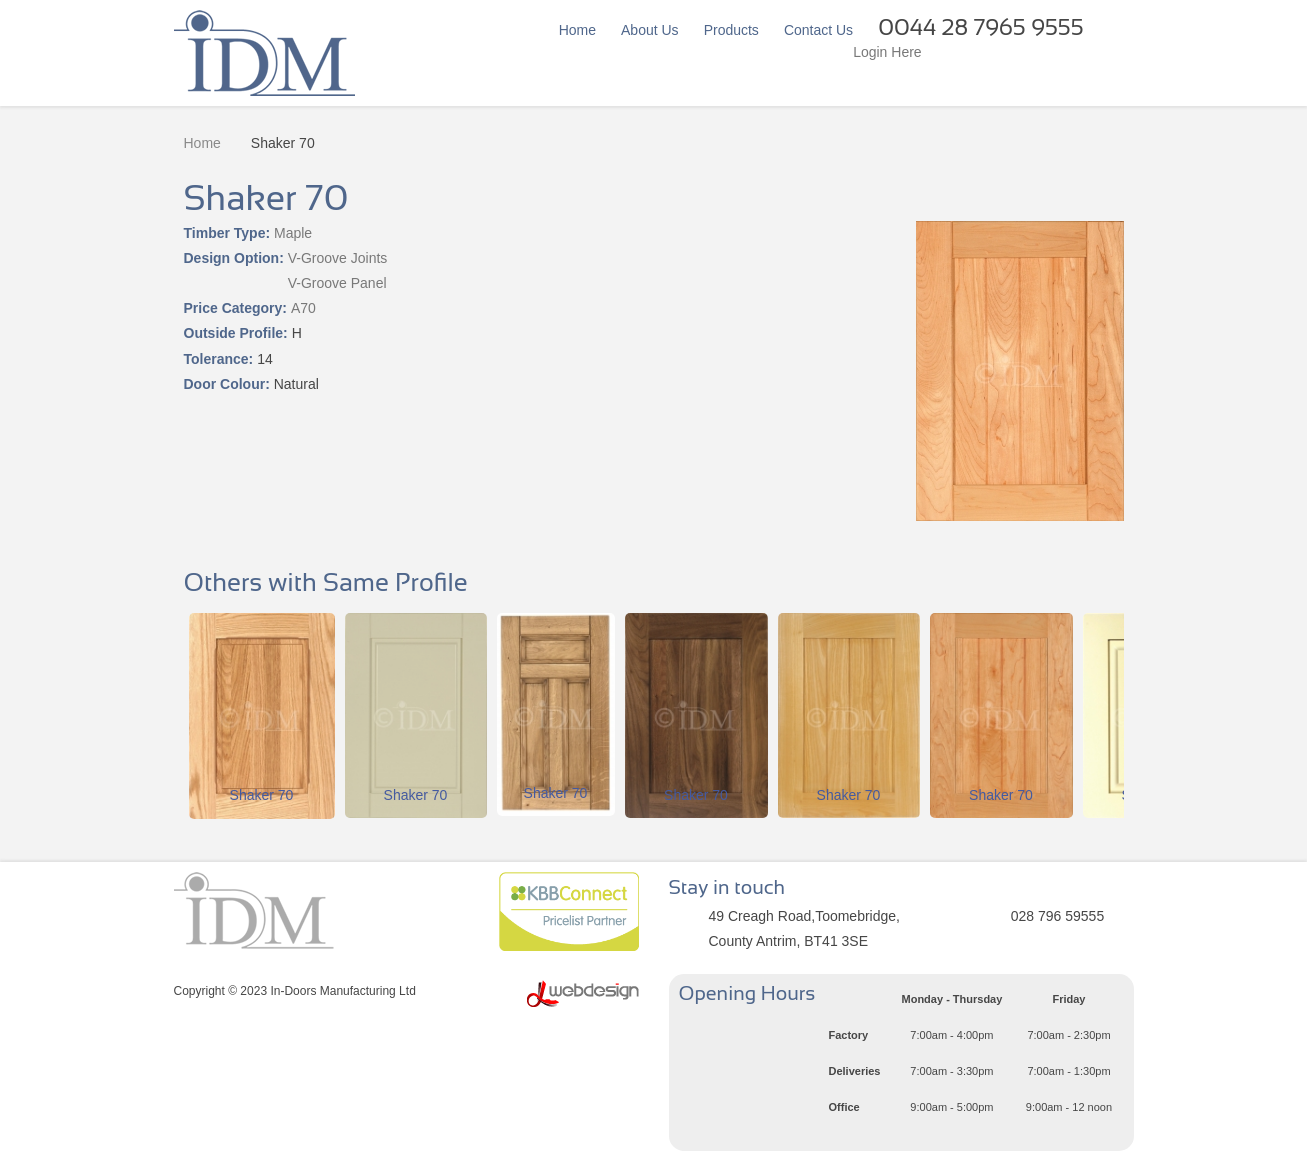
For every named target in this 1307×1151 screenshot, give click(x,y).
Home (577, 30)
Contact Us (818, 30)
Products (731, 30)
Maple (293, 233)
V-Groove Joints (338, 258)
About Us (650, 30)
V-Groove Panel (337, 283)
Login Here (887, 52)
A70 (303, 308)
